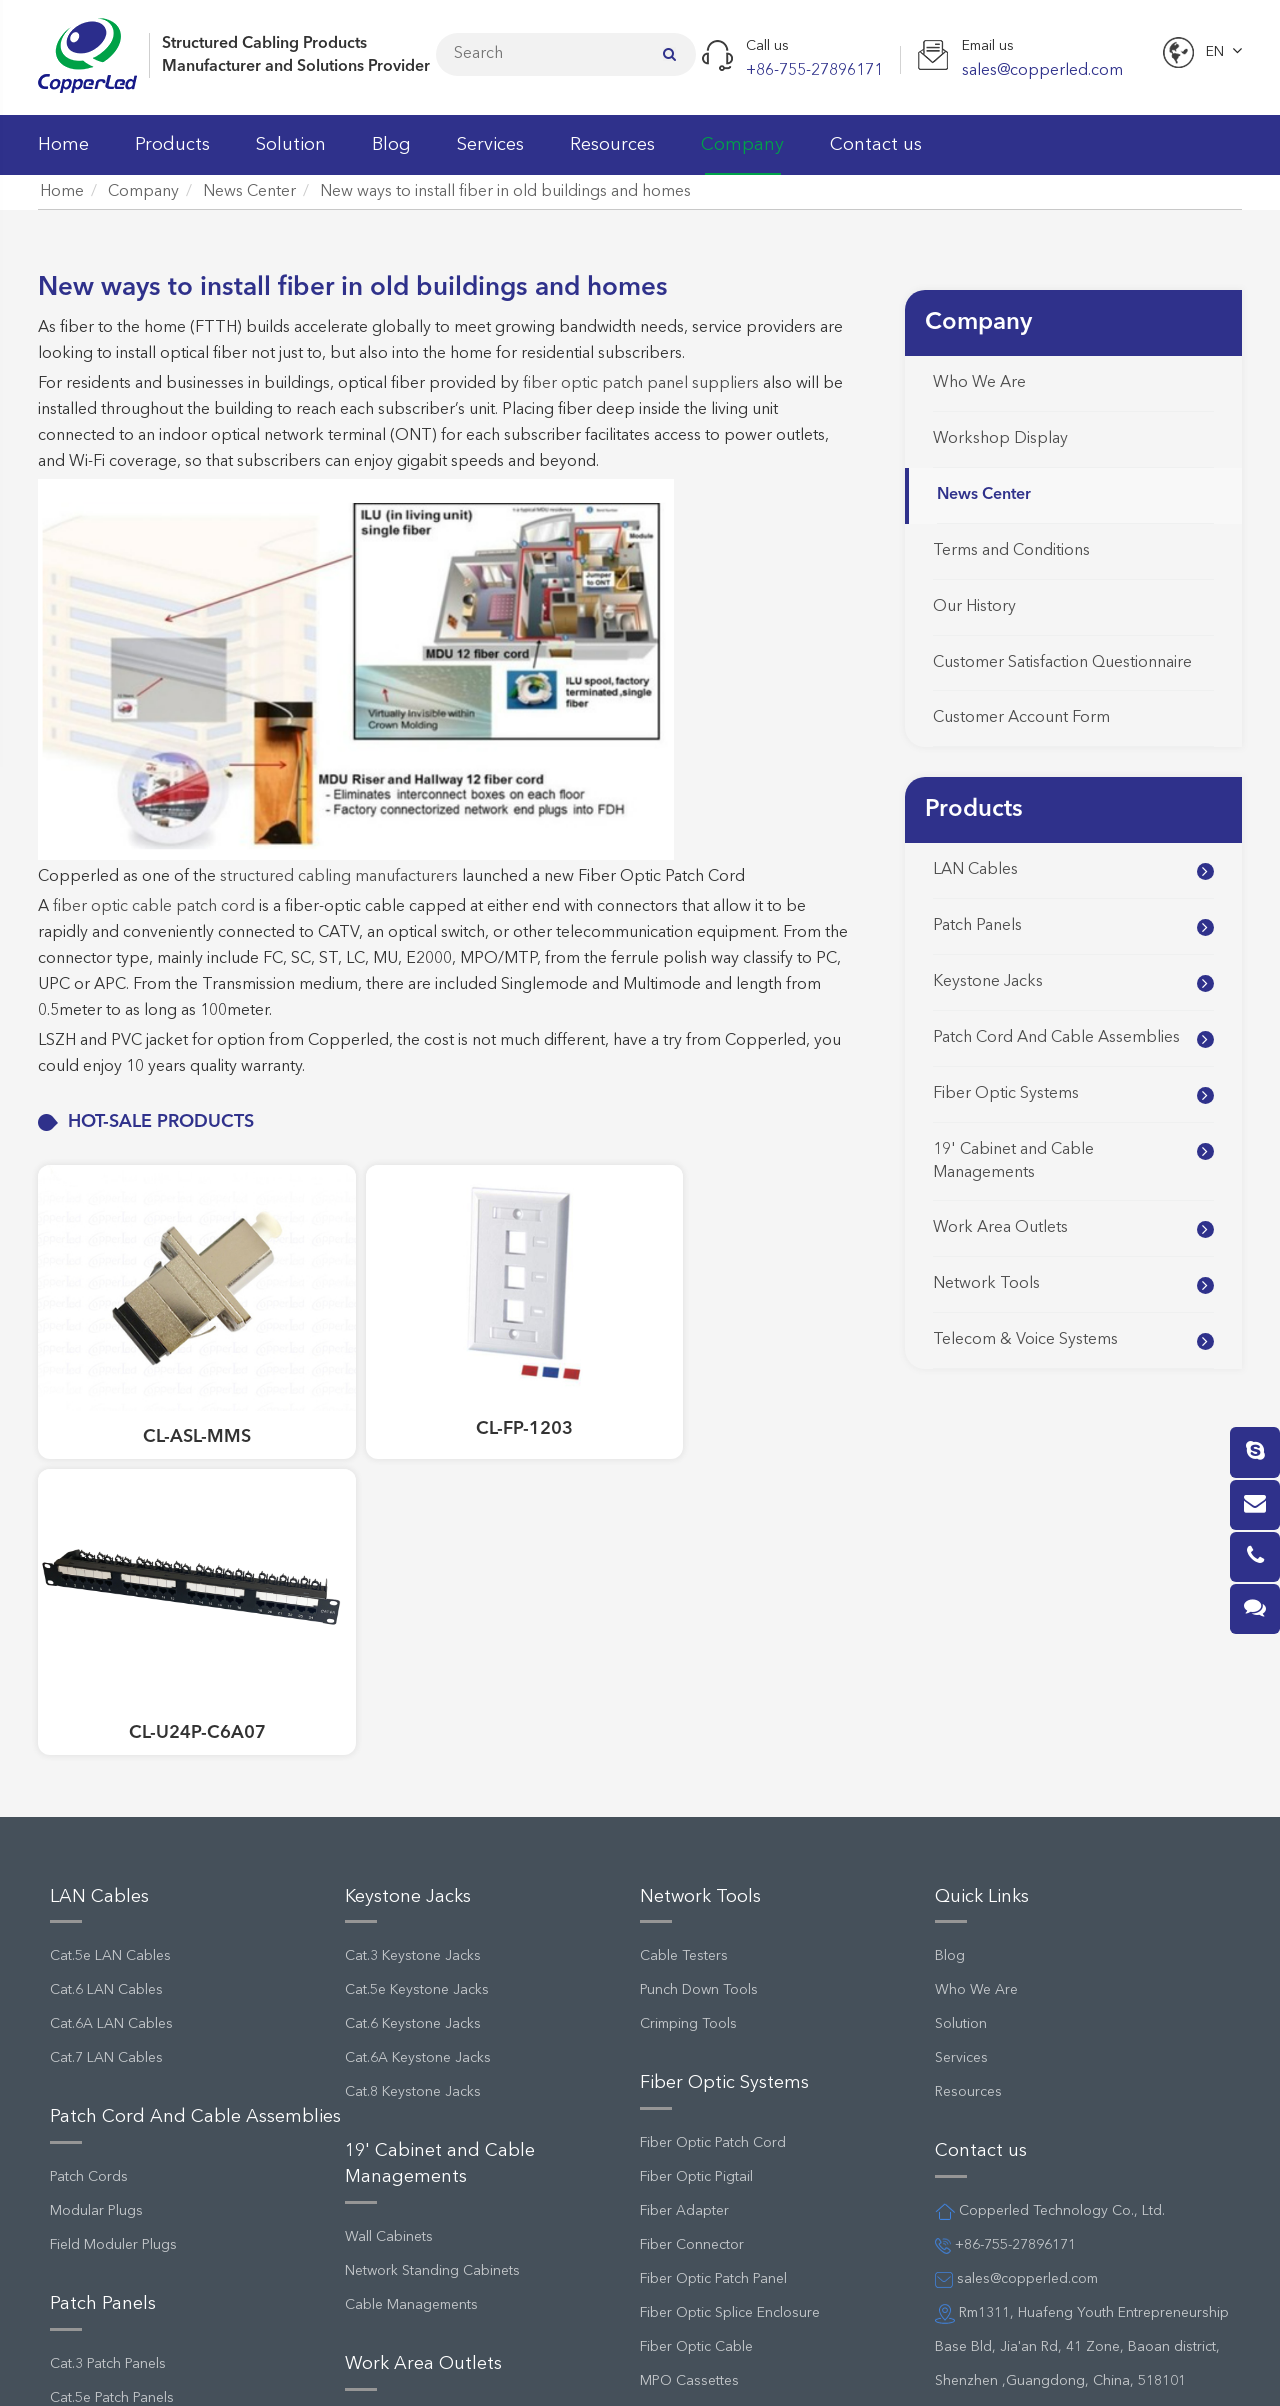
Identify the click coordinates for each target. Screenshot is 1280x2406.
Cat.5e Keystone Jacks (417, 1646)
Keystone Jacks (988, 982)
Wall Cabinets (389, 1892)
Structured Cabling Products (264, 44)
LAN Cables (975, 870)
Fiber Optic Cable (696, 2002)
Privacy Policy (731, 2370)
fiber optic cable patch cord (154, 907)
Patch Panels (977, 926)
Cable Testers (684, 1612)
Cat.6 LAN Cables (106, 1646)
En (1215, 52)
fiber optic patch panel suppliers (641, 384)
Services (490, 155)
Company (742, 155)
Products (172, 155)
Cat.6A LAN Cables (111, 1680)
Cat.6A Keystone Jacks (418, 1714)
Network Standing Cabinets (432, 1926)
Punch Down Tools (699, 1646)
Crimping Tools (688, 1680)
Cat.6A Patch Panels (113, 2121)
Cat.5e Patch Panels (112, 2053)
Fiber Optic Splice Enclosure (730, 1968)
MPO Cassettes (689, 2036)
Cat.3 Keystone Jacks (413, 1612)
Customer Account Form (1021, 718)
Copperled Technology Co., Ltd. (221, 2370)
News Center (249, 192)
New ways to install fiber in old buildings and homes (505, 192)
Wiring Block (680, 2189)
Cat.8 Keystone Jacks (413, 1748)
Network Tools (986, 1284)
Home (63, 155)
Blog (391, 155)
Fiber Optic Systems (1006, 1094)
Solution (291, 155)
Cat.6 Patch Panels (108, 2087)
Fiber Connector (692, 1900)
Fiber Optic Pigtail (696, 1832)
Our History (974, 607)
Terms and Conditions (1011, 551)
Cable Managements (411, 1960)
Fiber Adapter (684, 1866)
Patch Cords (89, 1832)
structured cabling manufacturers (339, 877)
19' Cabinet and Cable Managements (1013, 1161)
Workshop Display (1000, 439)
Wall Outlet (380, 2113)
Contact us (876, 155)
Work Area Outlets (1000, 1228)
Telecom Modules (696, 2223)
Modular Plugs (96, 1866)
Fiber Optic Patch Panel (713, 1934)
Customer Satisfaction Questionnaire (1062, 663)
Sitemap (612, 2370)
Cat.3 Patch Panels (108, 2019)
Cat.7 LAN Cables (106, 1714)
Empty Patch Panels (111, 2155)
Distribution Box (691, 2257)
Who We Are (979, 383)
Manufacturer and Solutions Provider (296, 67)
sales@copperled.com (1016, 1934)
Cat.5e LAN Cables (110, 1612)
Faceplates (379, 2079)
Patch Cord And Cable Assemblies (1056, 1038)
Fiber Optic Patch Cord (713, 1798)
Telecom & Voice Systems (1025, 1340)
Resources (612, 155)
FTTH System (680, 2070)
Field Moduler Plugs (113, 1900)
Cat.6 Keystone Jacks (413, 1680)
